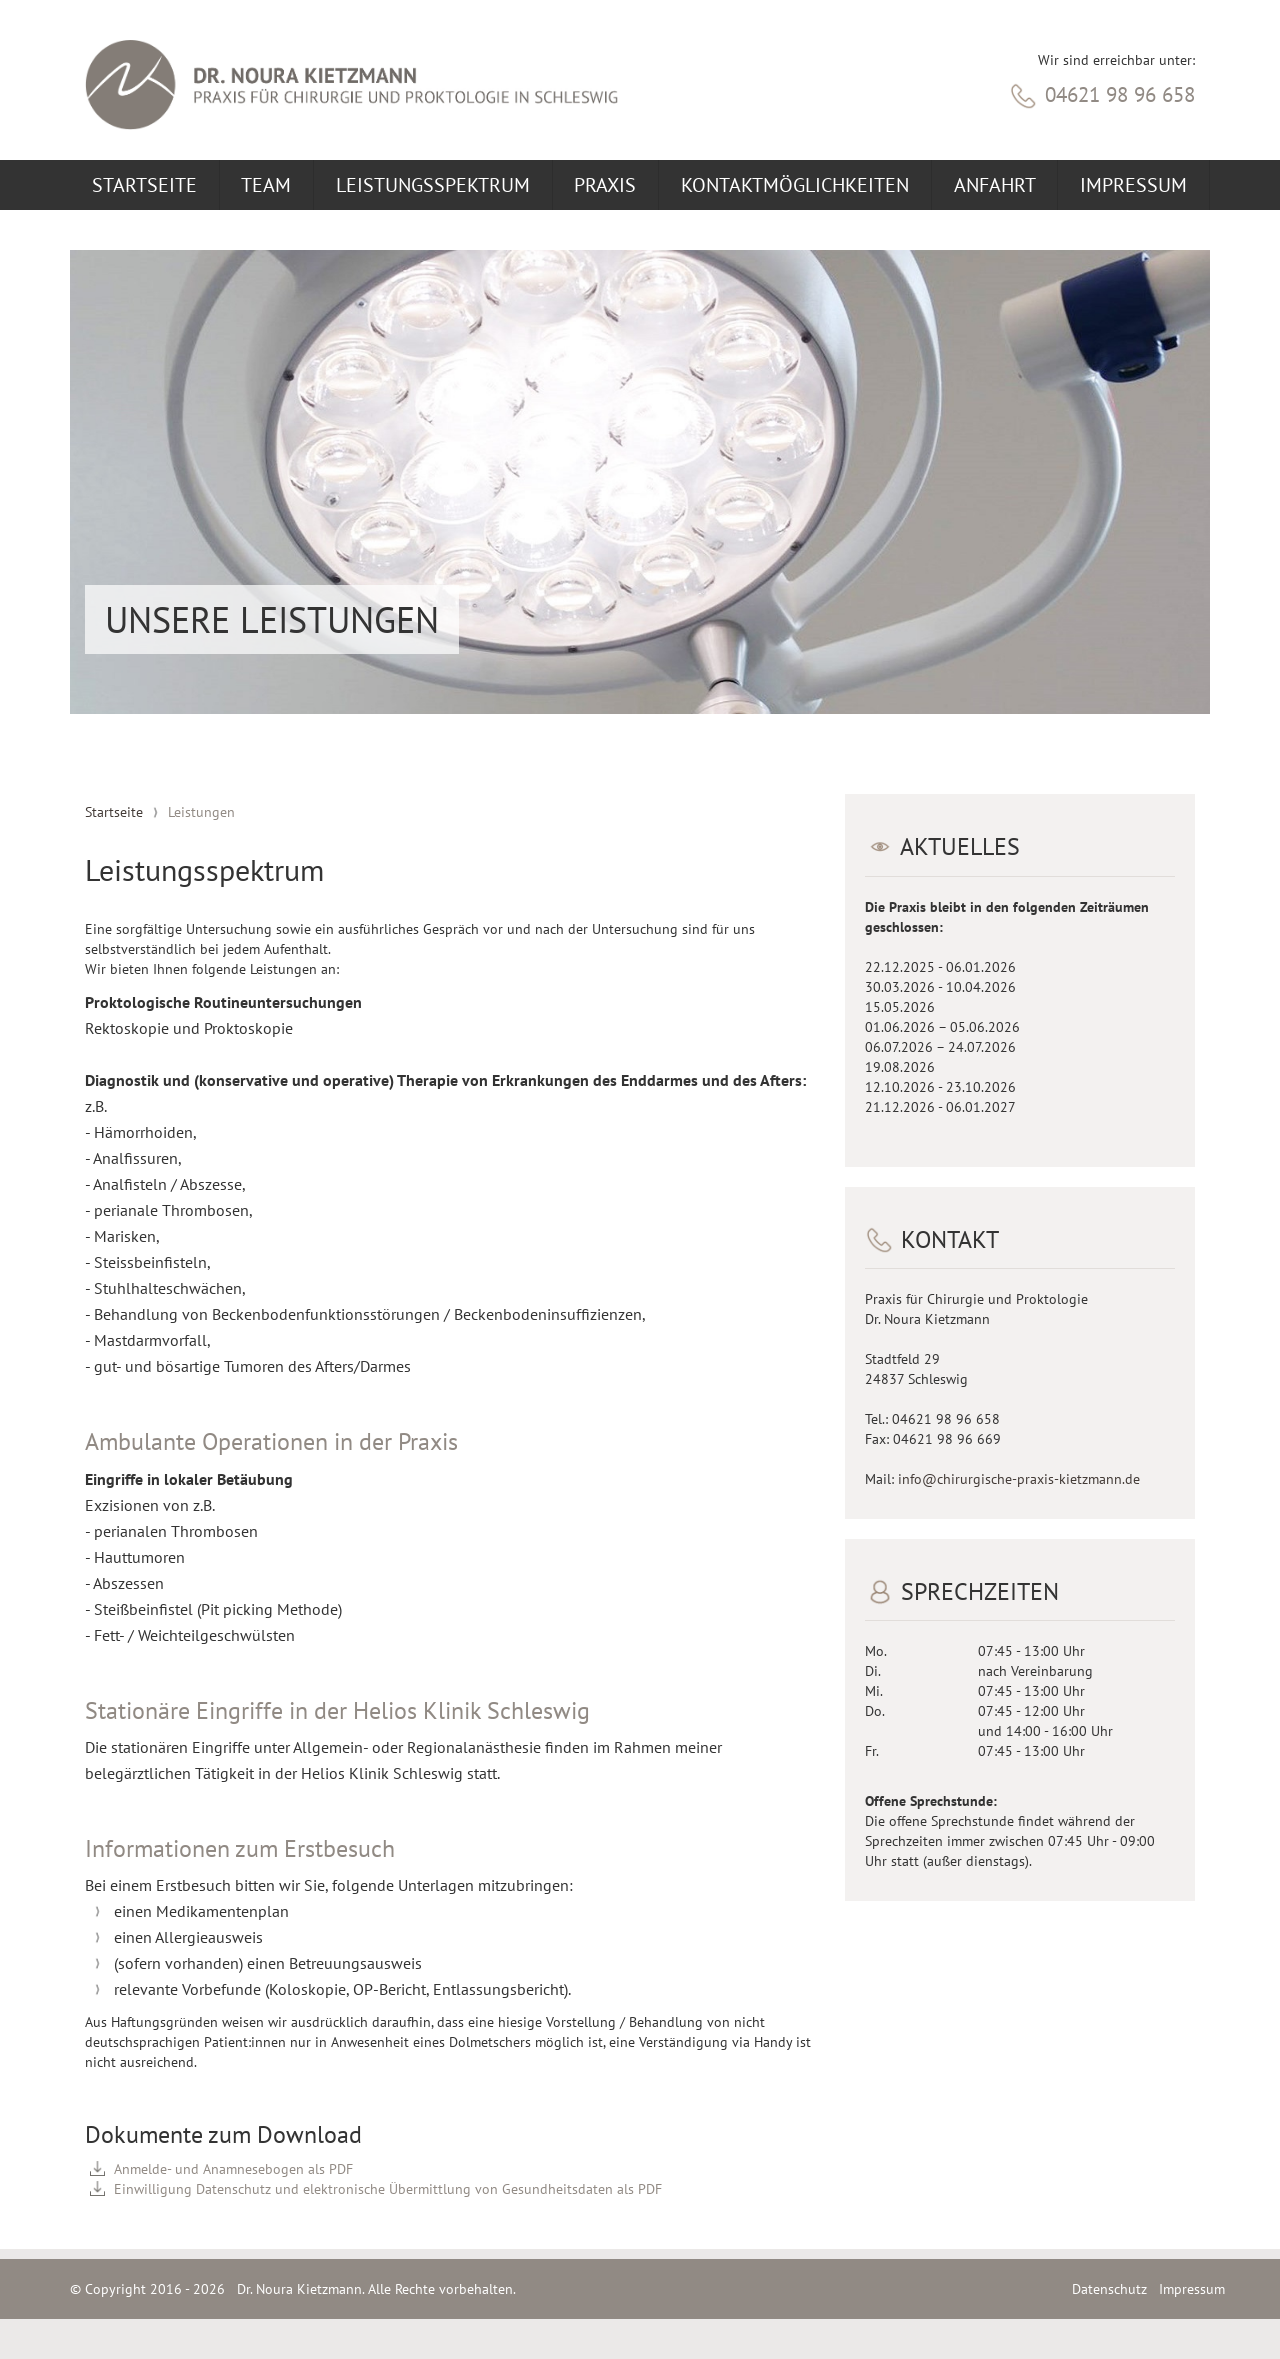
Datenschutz (1109, 2289)
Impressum (1133, 185)
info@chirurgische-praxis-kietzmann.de (1019, 1479)
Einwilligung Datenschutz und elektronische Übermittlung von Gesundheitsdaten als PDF (388, 2189)
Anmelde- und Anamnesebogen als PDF (233, 2169)
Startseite (144, 185)
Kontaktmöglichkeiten (795, 185)
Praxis (605, 185)
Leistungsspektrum (433, 185)
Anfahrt (995, 185)
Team (266, 185)
